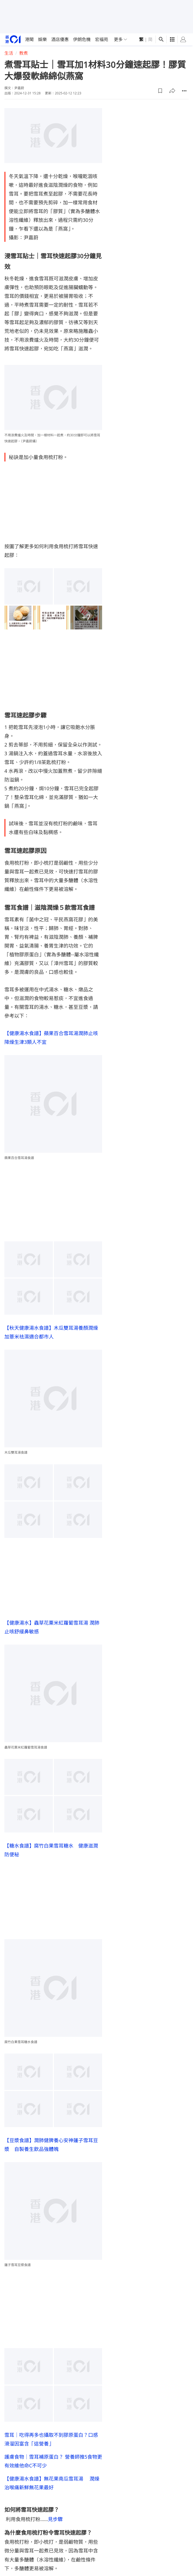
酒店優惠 (60, 39)
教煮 (23, 53)
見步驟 (55, 2519)
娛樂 (42, 39)
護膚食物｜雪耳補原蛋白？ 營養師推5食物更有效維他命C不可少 (53, 2461)
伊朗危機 (82, 39)
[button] (160, 90)
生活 (8, 53)
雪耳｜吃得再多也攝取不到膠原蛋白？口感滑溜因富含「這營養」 (51, 2439)
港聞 (29, 39)
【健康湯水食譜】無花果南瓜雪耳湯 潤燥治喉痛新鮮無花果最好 (51, 2483)
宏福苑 (101, 39)
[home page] (13, 39)
